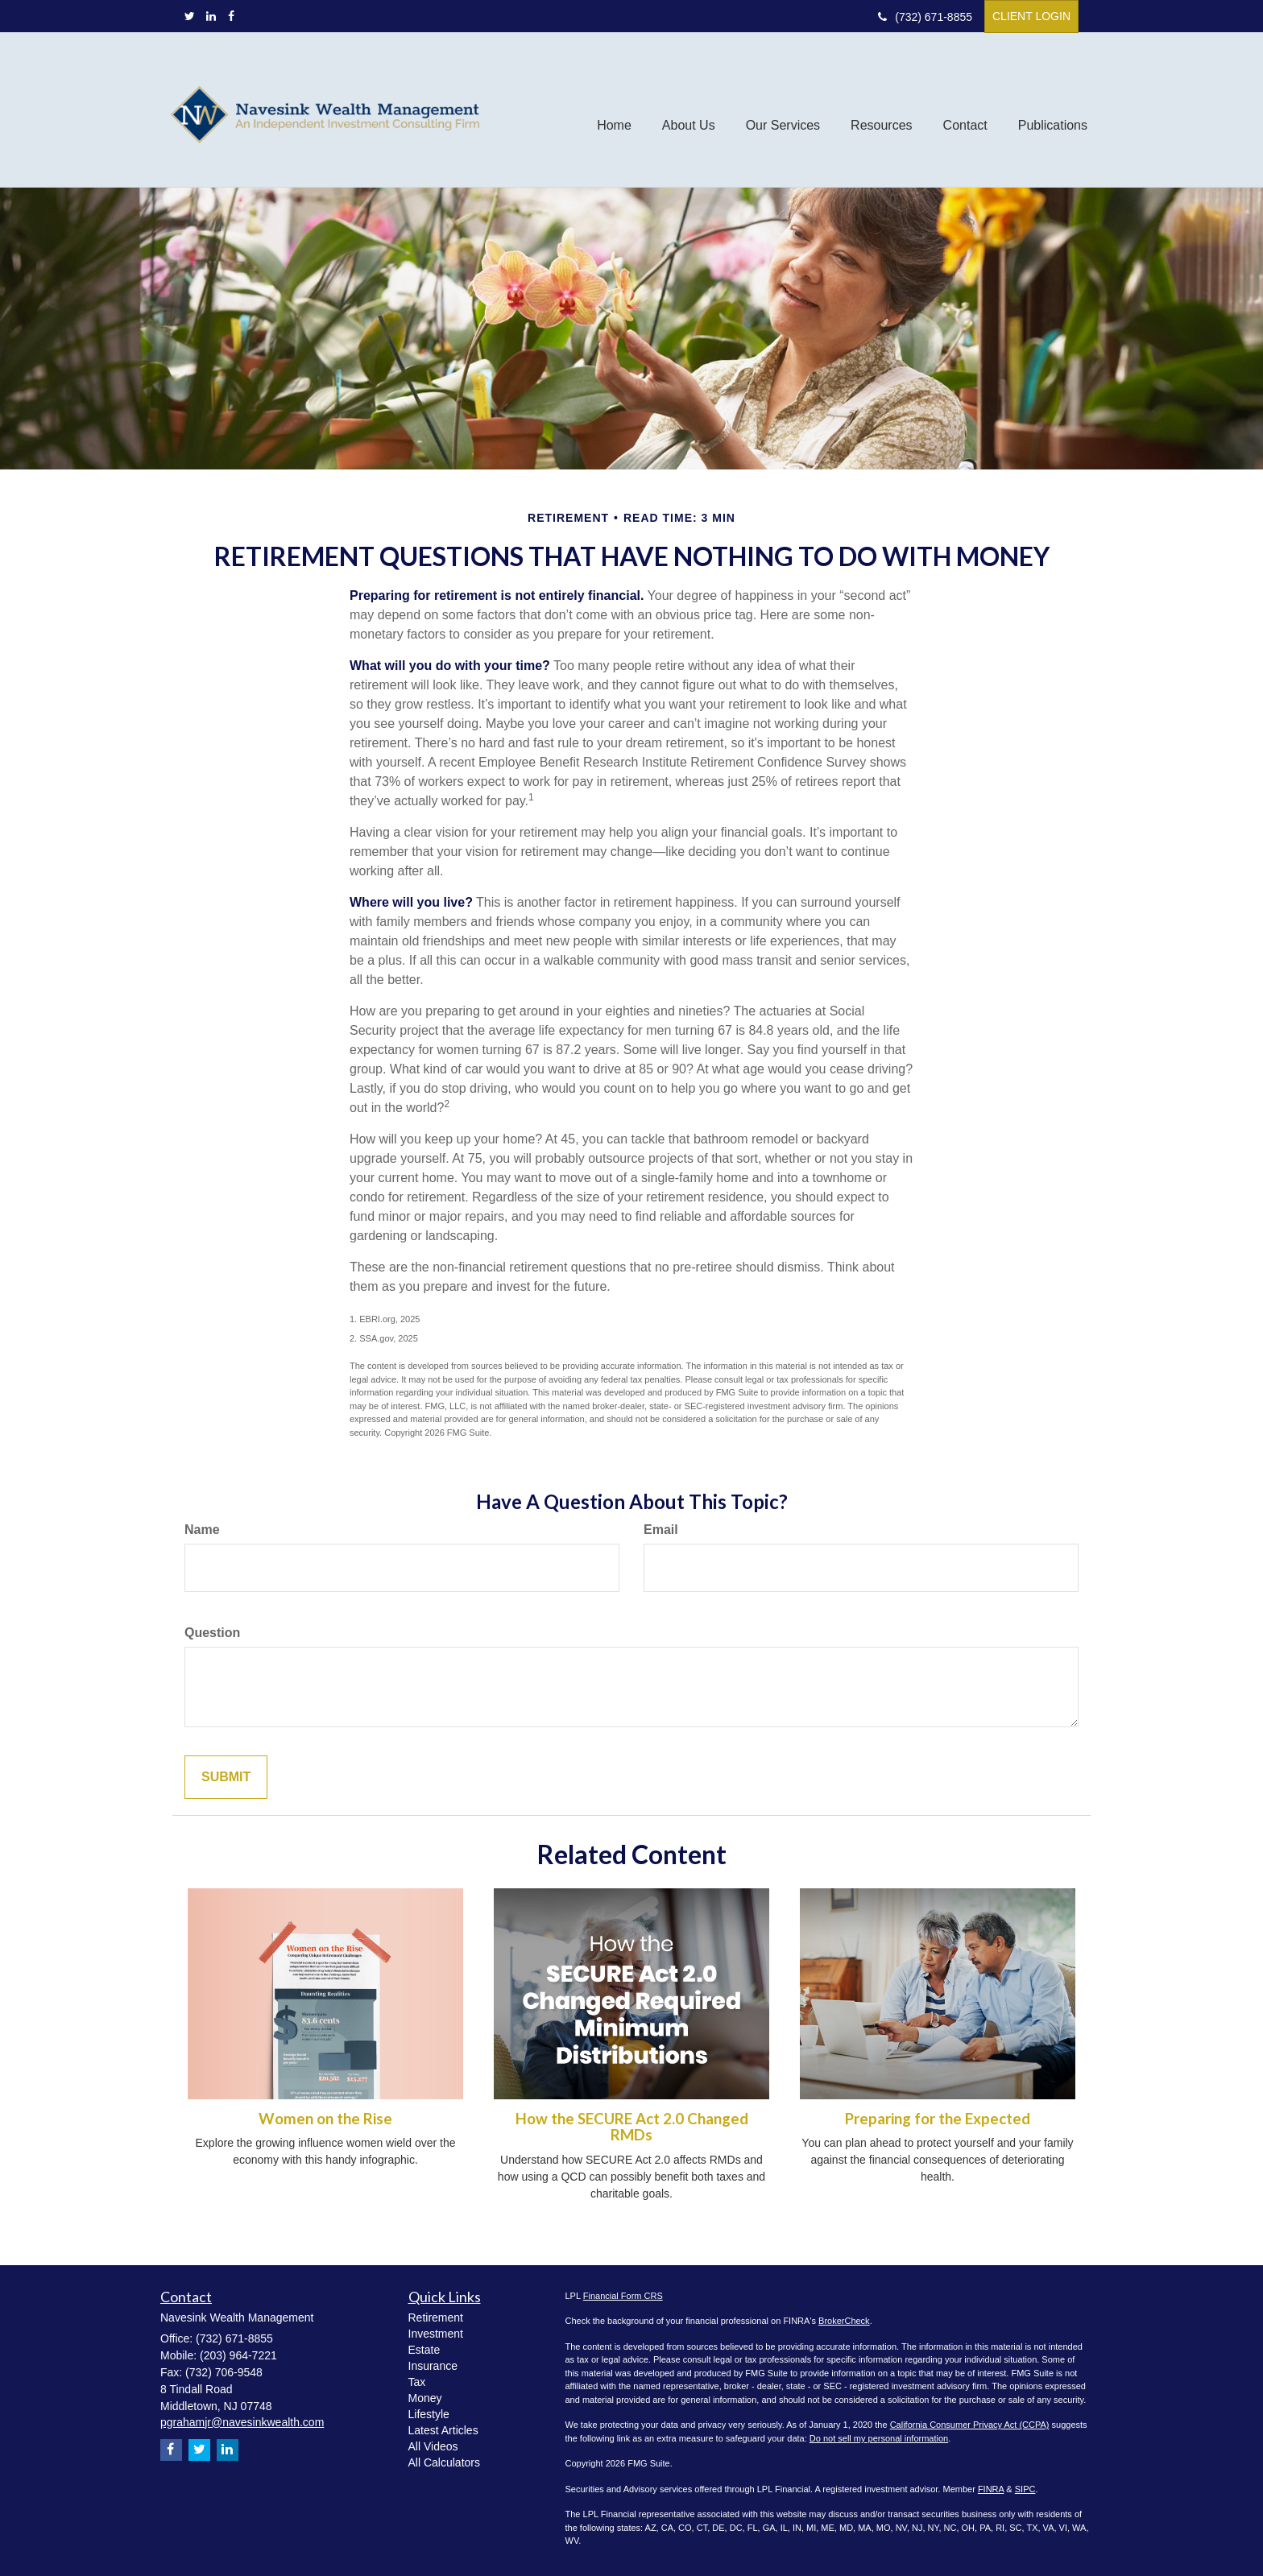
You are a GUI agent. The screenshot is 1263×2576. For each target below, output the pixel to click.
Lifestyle (428, 2414)
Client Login (1031, 16)
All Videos (433, 2446)
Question (212, 1632)
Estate (424, 2349)
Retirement (435, 2317)
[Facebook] (231, 16)
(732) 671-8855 (925, 16)
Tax (417, 2381)
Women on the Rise (325, 2118)
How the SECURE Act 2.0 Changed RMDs (632, 2127)
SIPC (1025, 2489)
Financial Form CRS (623, 2296)
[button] (689, 109)
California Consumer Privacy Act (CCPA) (970, 2424)
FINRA (991, 2489)
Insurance (433, 2365)
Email (661, 1529)
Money (425, 2398)
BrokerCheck (844, 2321)
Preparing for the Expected (937, 2118)
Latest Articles (443, 2430)
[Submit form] (225, 1777)
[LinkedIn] (211, 16)
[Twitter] (189, 16)
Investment (435, 2333)
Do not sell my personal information (879, 2438)
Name (202, 1529)
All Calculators (444, 2462)
